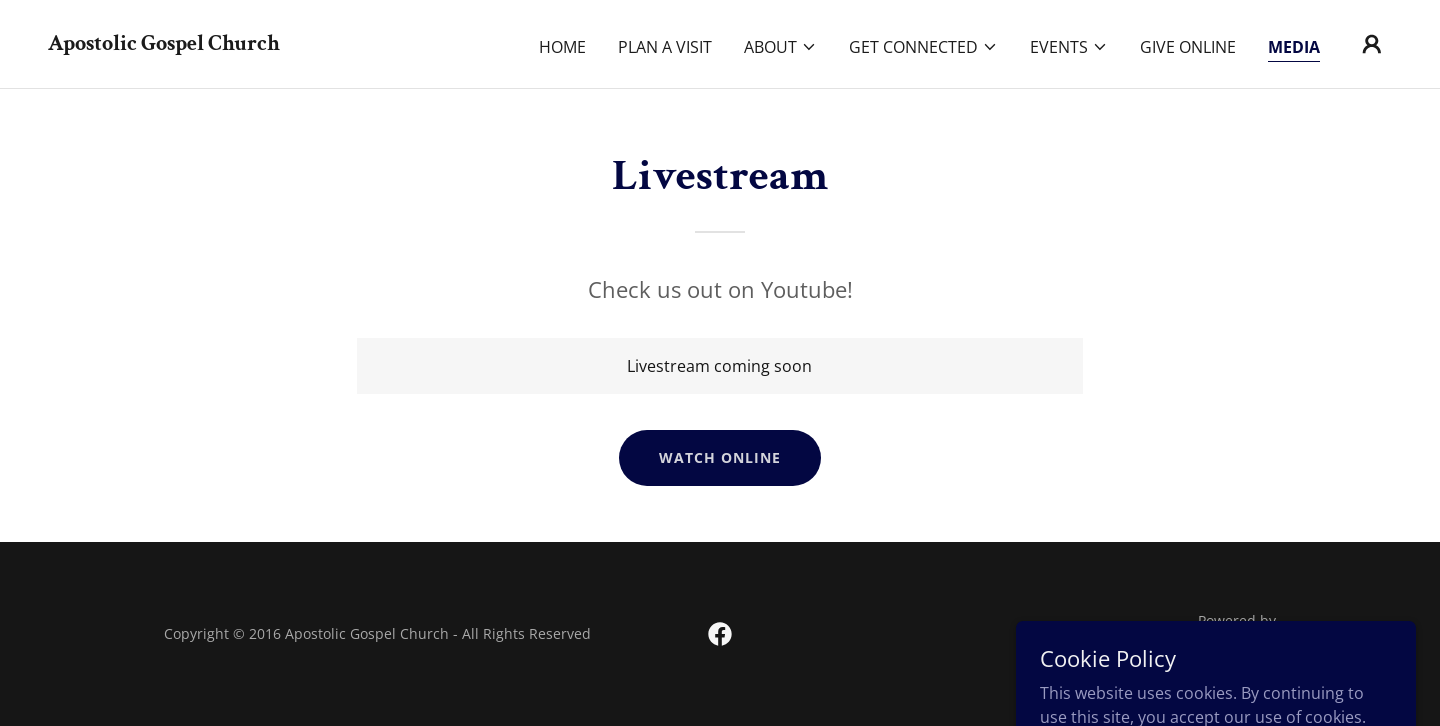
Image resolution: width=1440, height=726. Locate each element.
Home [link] (562, 47)
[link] (164, 44)
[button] (780, 47)
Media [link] (1294, 47)
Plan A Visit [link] (665, 47)
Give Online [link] (1188, 47)
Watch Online (720, 457)
